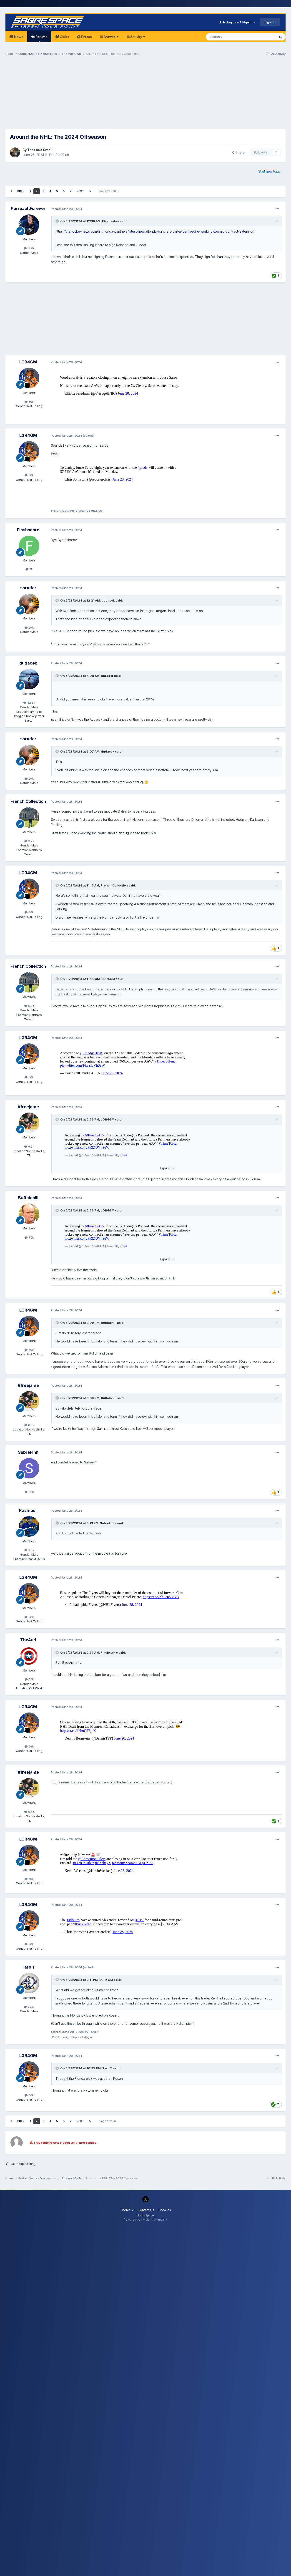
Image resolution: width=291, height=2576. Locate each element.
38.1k (29, 2006)
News (18, 37)
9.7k (29, 841)
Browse (110, 37)
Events (86, 37)
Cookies (164, 2210)
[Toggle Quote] (57, 221)
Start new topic (269, 171)
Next (80, 191)
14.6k (29, 248)
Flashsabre (110, 221)
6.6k (29, 1146)
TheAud (28, 1639)
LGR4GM (28, 362)
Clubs (64, 37)
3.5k (29, 1550)
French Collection (28, 801)
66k (29, 401)
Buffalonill (28, 1197)
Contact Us (146, 2210)
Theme (126, 2210)
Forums (41, 38)
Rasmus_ (28, 1510)
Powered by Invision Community (145, 2219)
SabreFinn (28, 1452)
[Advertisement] (145, 94)
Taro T (28, 1967)
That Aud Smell (39, 150)
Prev (21, 191)
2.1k (29, 1679)
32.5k (29, 702)
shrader (28, 587)
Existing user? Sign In (237, 22)
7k (29, 569)
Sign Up (270, 22)
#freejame (28, 1106)
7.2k (29, 1237)
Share (238, 152)
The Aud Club (58, 155)
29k (29, 627)
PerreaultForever (28, 208)
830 (29, 1492)
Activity (137, 37)
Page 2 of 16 (109, 191)
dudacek (108, 600)
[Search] (229, 36)
